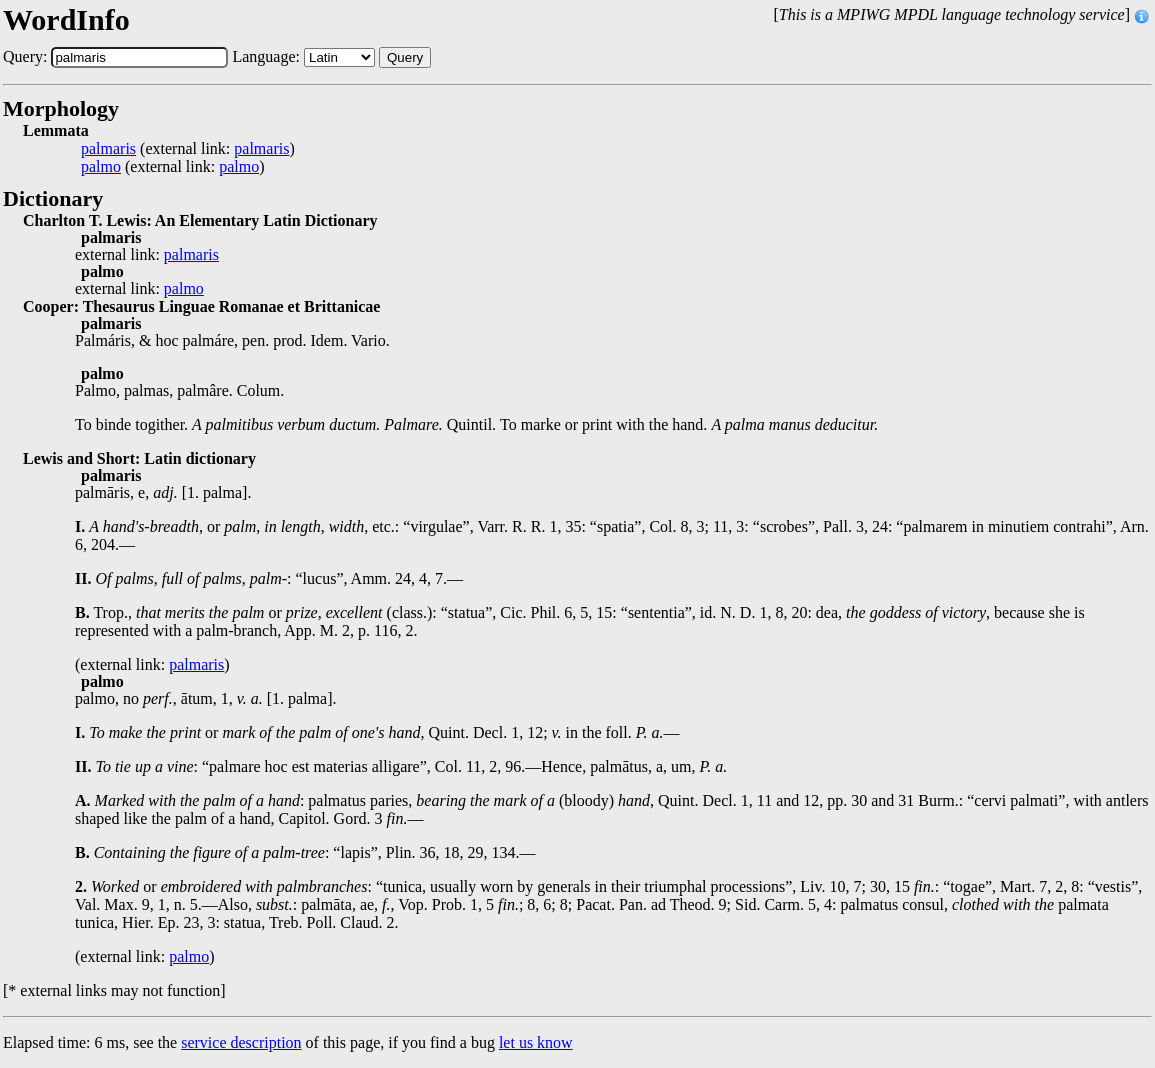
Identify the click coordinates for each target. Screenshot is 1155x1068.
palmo (101, 167)
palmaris (108, 149)
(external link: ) (188, 149)
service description (241, 1042)
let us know (536, 1042)
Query (405, 57)
